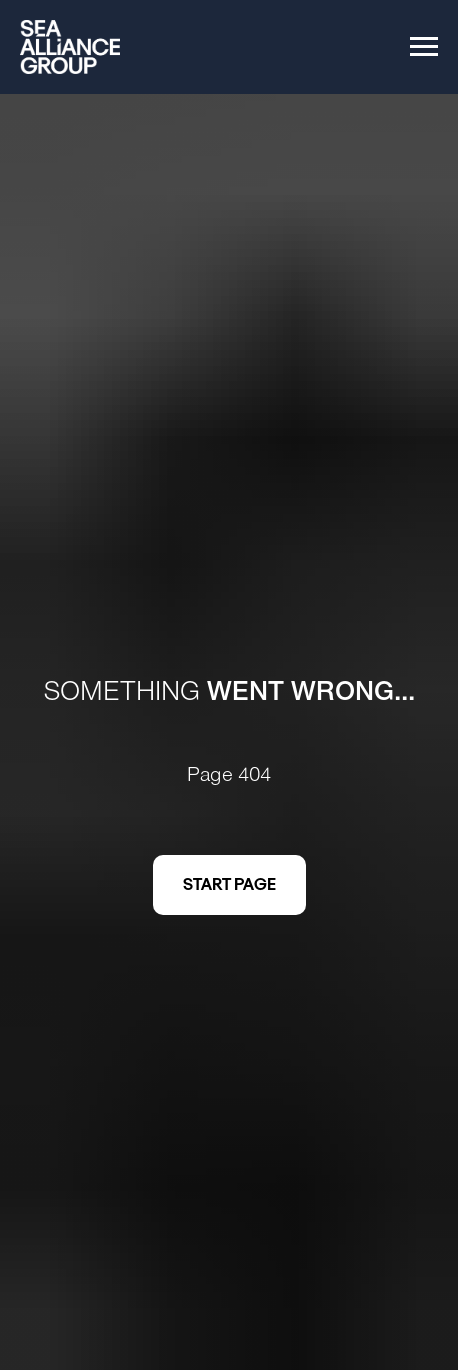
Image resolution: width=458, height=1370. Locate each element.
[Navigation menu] (424, 47)
